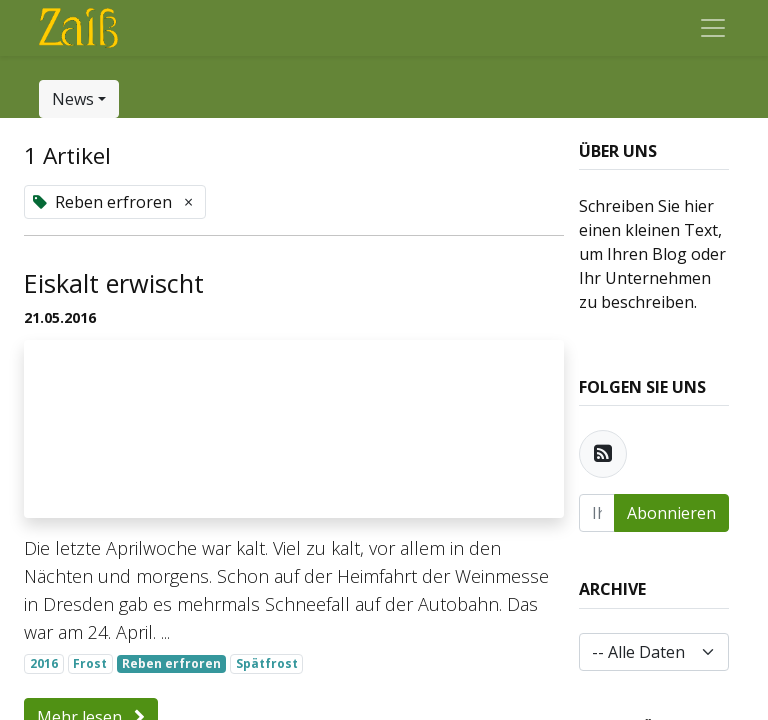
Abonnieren (671, 513)
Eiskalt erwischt (114, 283)
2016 (44, 663)
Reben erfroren (171, 663)
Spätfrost (267, 663)
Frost (90, 663)
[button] (79, 99)
